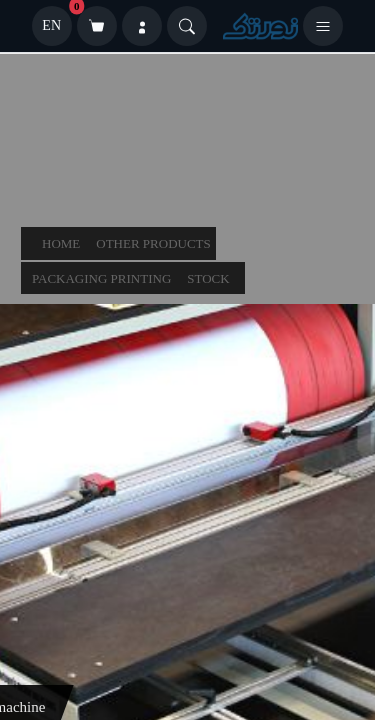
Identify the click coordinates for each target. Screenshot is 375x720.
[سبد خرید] (97, 26)
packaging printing (101, 278)
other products (153, 243)
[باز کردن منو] (323, 26)
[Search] (187, 26)
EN (51, 25)
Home (61, 243)
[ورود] (142, 26)
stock (208, 278)
